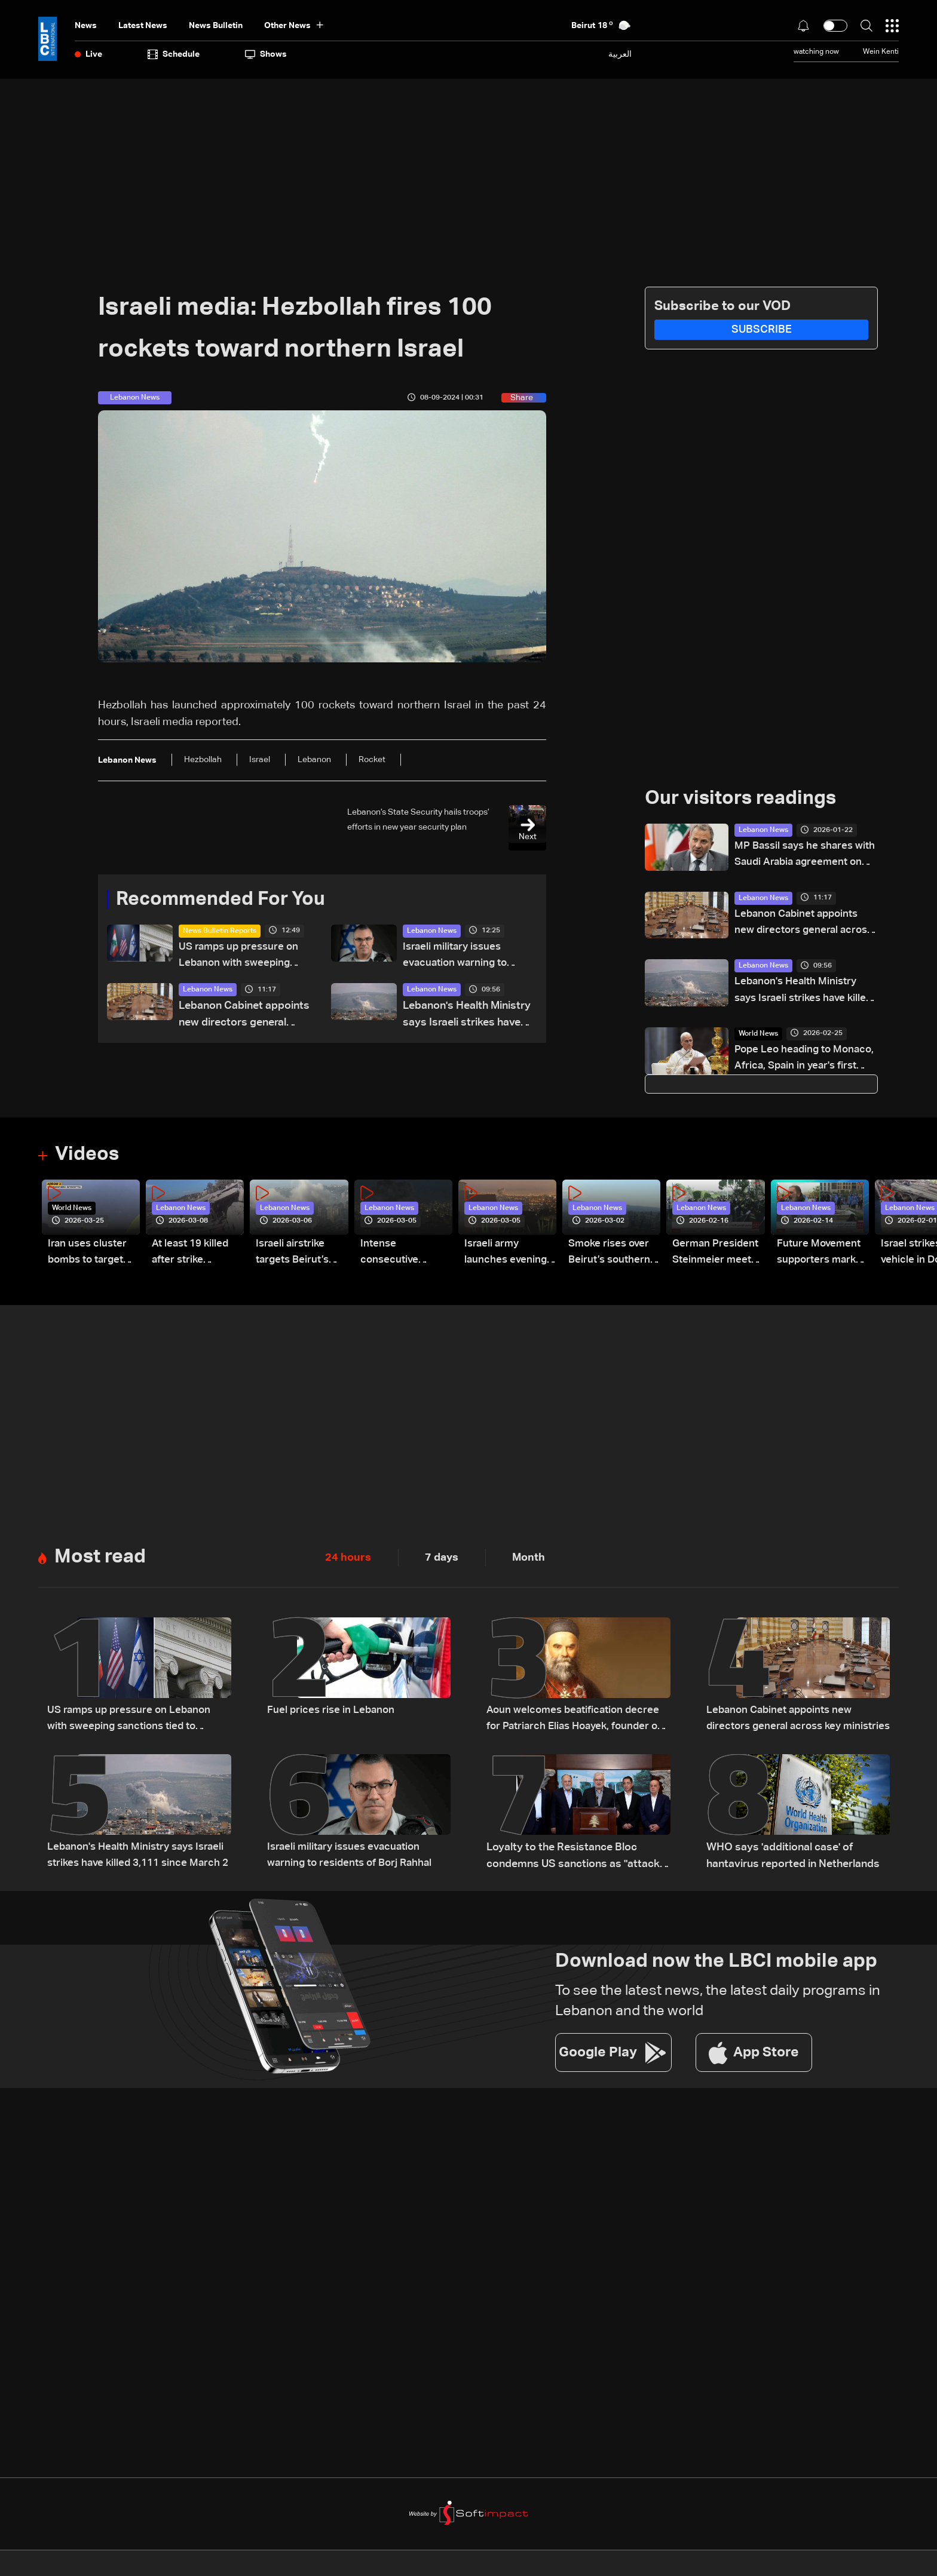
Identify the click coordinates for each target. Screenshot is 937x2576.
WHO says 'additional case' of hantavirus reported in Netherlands (793, 1858)
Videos (87, 1157)
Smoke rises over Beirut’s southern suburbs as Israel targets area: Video (611, 1257)
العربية (620, 54)
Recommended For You (220, 899)
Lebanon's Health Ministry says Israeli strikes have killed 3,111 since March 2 (467, 1017)
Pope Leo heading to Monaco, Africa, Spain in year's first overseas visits (799, 1062)
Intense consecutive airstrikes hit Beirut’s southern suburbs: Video (403, 1257)
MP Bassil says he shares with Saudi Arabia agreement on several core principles (805, 856)
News (86, 26)
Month (528, 1560)
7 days (441, 1560)
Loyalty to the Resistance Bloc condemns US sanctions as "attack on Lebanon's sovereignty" (573, 1860)
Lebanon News (432, 931)
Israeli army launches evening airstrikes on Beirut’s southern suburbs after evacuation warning (507, 1257)
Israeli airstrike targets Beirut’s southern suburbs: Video (301, 1257)
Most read (100, 1560)
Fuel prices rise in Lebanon (332, 1713)
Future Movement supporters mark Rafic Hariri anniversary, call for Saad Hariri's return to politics (820, 1257)
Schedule (174, 54)
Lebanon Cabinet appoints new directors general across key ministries (244, 1017)
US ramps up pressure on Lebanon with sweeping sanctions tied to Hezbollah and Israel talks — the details (242, 957)
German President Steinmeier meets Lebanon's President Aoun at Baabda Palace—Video (717, 1257)
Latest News (142, 26)
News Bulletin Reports (219, 931)
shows (266, 54)
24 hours (348, 1560)
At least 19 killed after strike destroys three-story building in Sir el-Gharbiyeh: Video (192, 1257)
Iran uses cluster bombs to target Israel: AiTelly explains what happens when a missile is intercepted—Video (89, 1257)
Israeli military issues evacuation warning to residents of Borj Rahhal (462, 957)
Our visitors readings (740, 798)
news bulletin (216, 26)
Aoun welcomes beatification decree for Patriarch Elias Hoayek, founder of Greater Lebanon (578, 1723)
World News (758, 1036)
